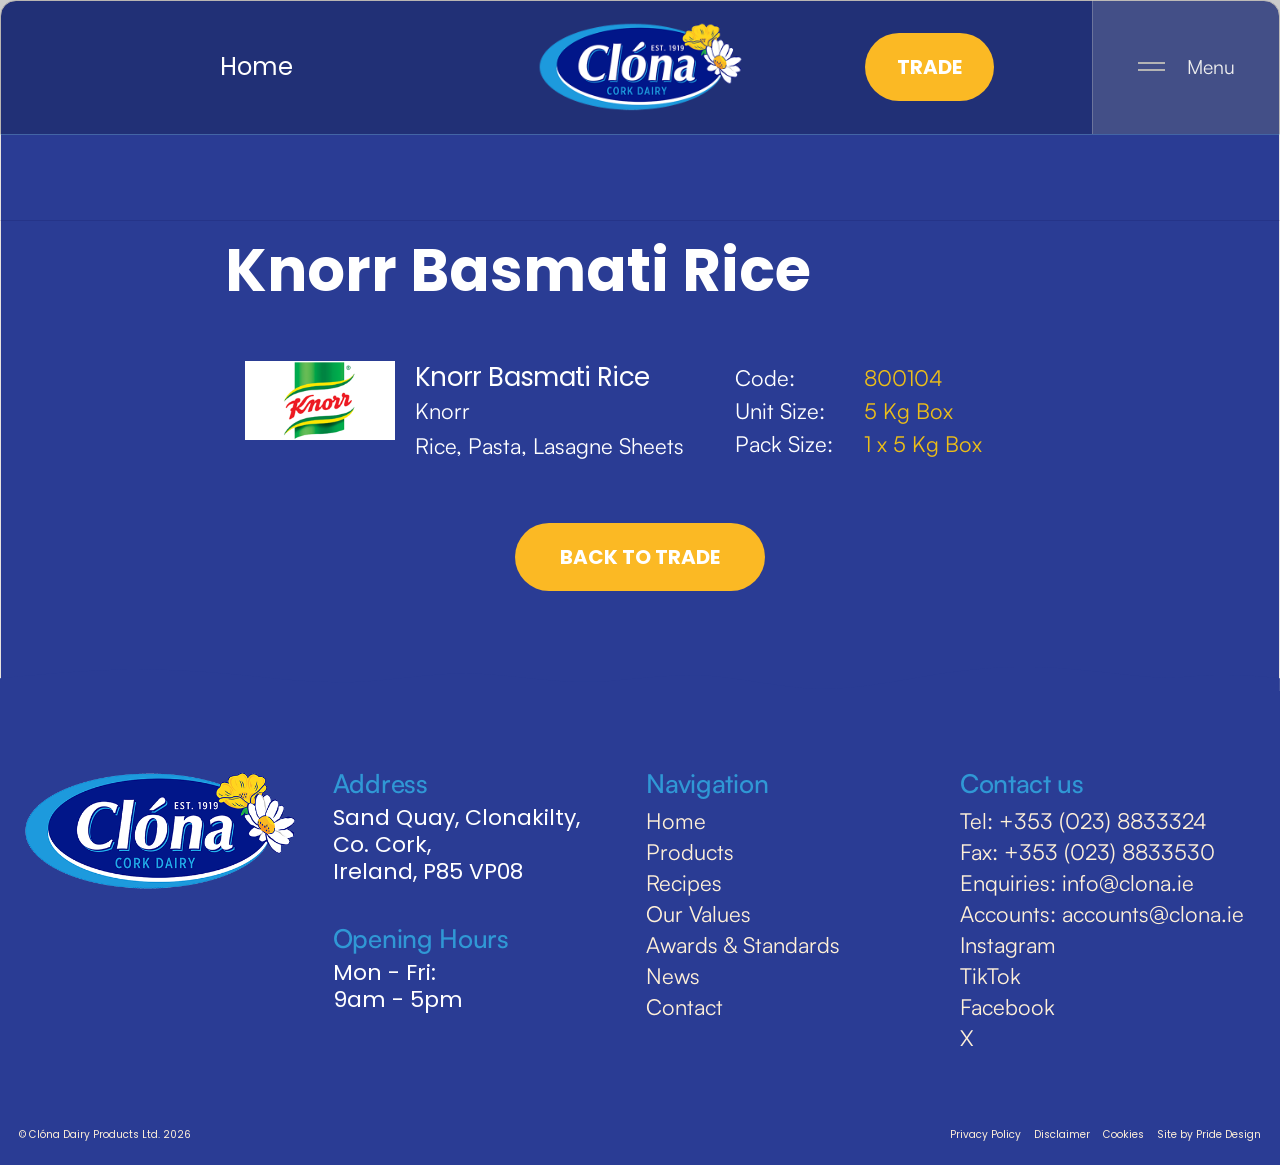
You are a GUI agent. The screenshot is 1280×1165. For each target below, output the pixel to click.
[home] (640, 67)
